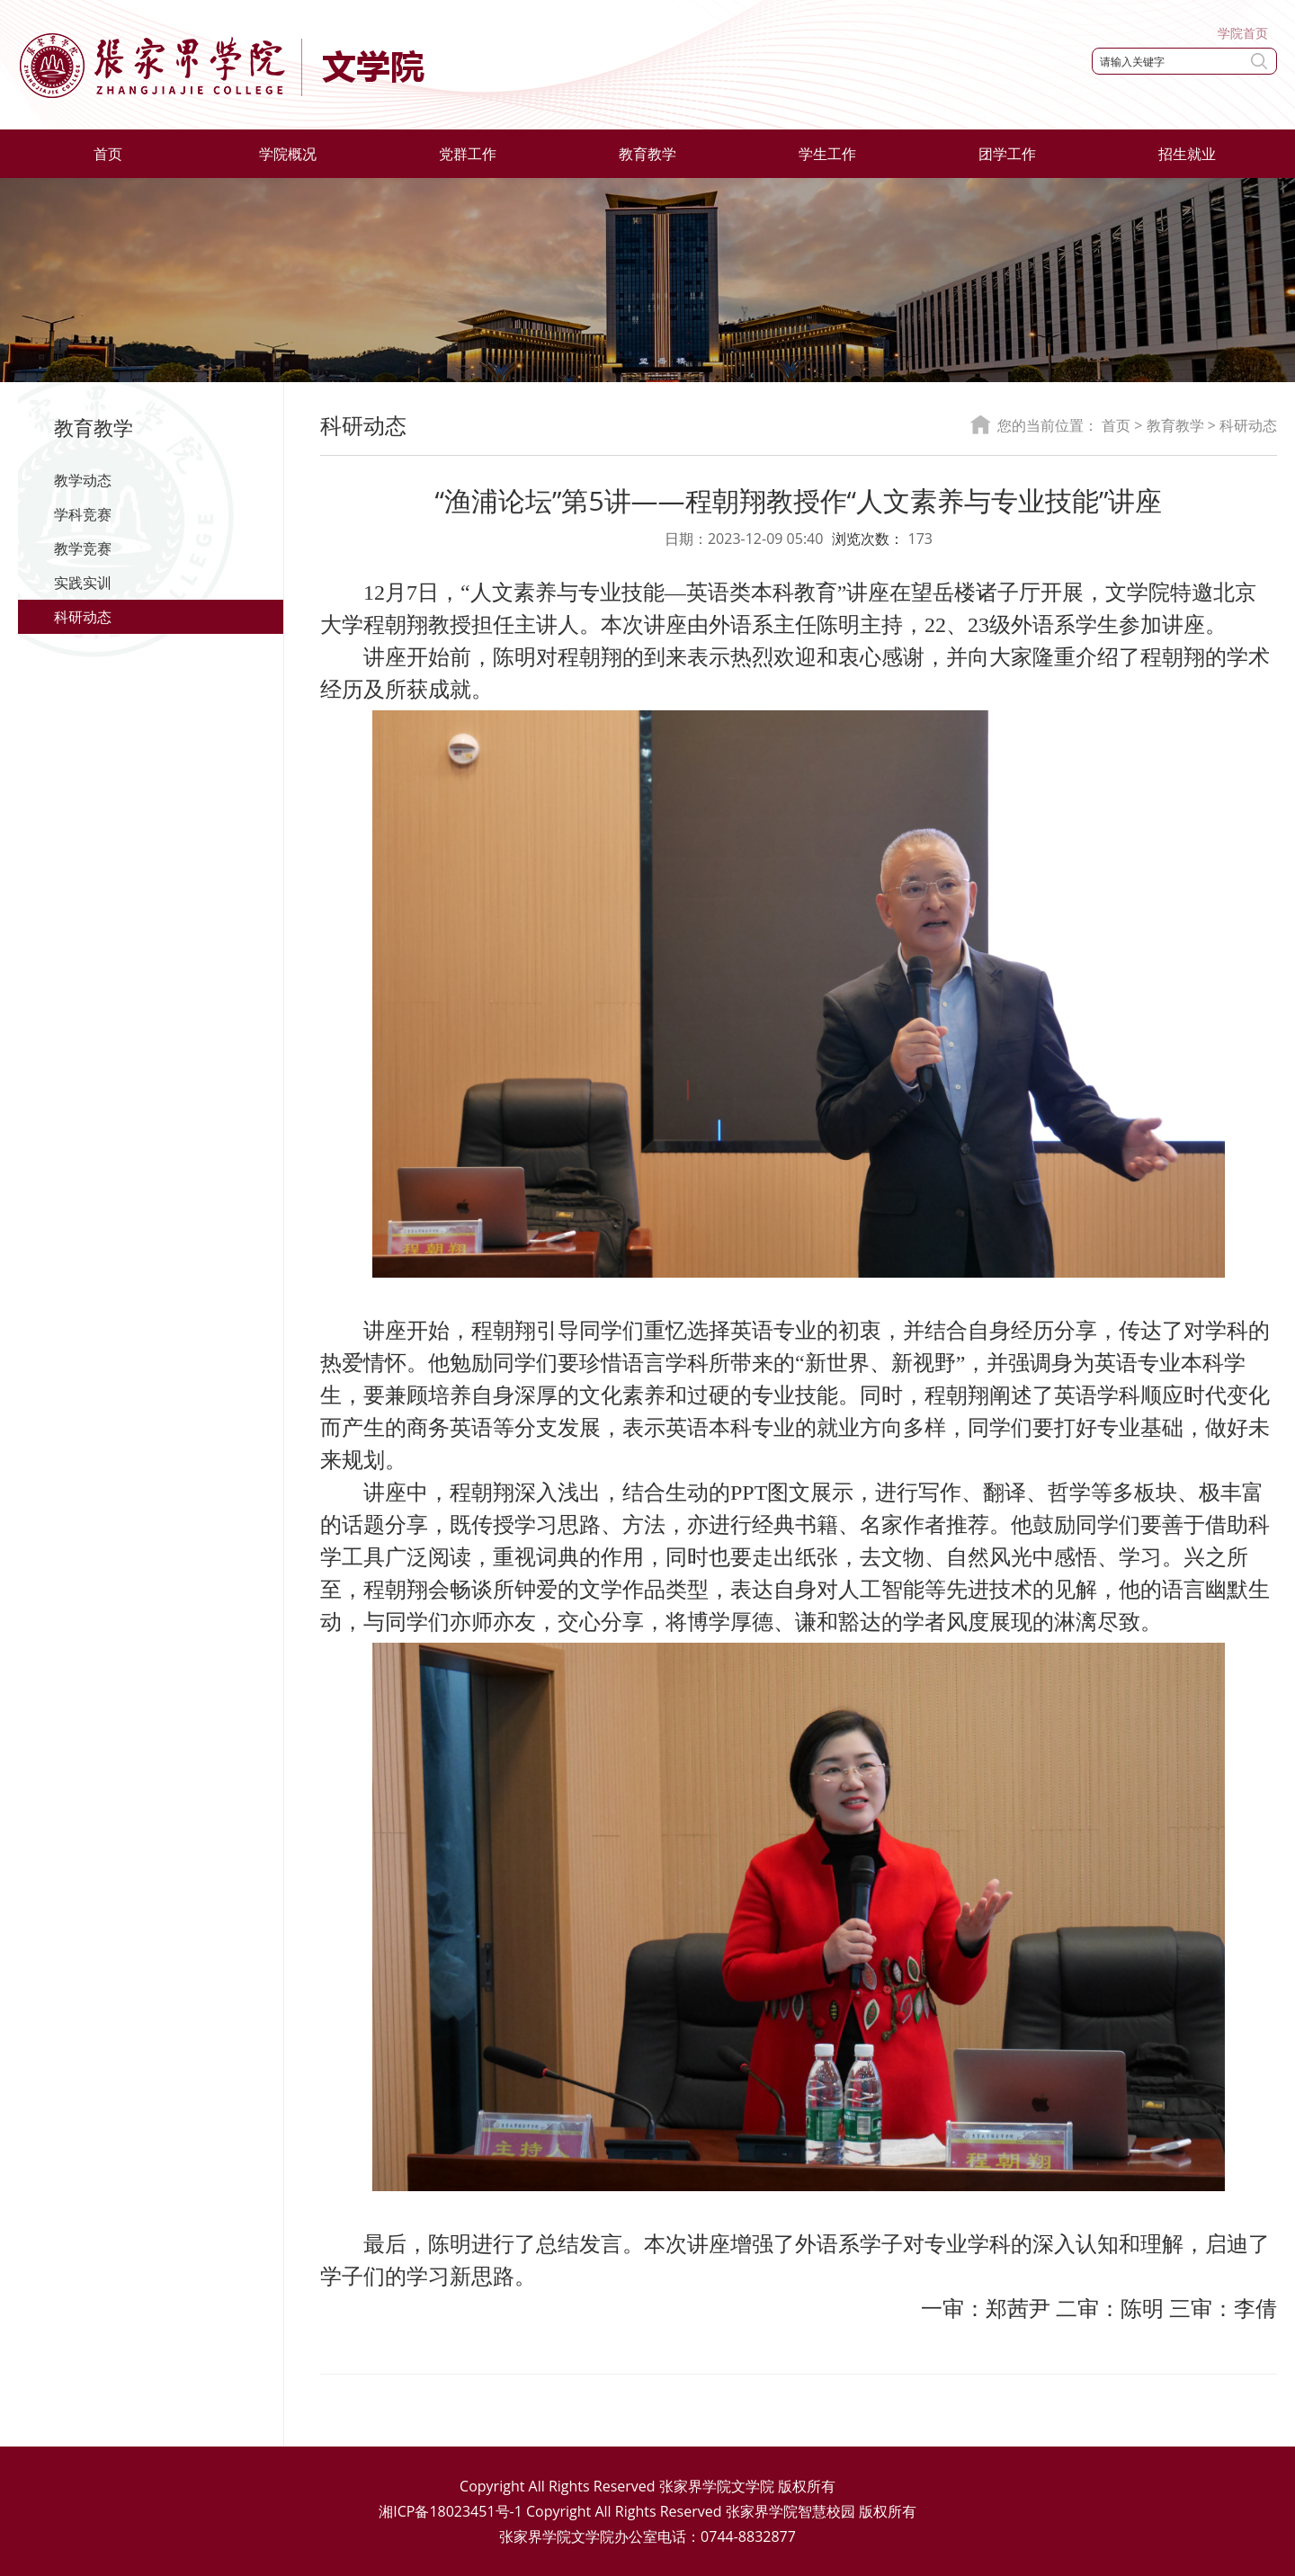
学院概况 (288, 154)
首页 (108, 154)
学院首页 (1243, 32)
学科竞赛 (83, 514)
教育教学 (647, 154)
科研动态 (83, 617)
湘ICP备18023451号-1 (450, 2511)
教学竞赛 (83, 548)
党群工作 (467, 154)
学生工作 (827, 154)
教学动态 (83, 480)
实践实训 (83, 583)
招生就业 (1187, 154)
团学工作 (1007, 154)
